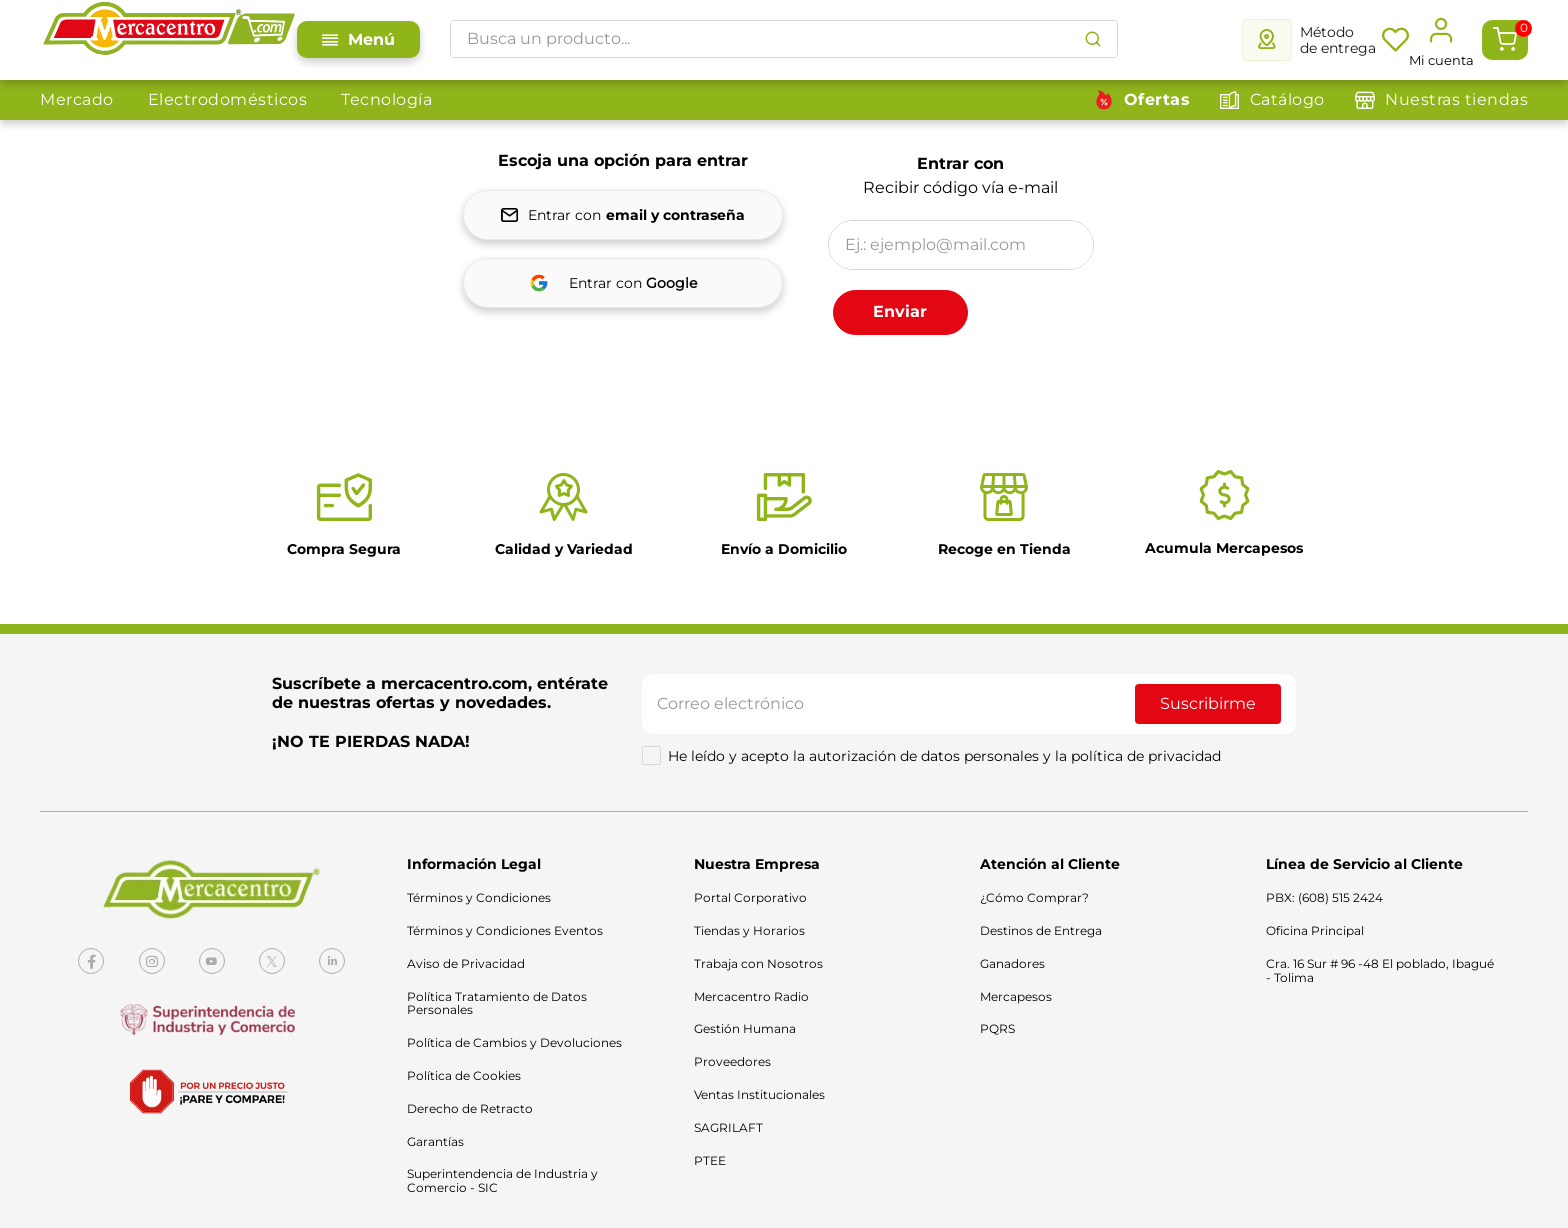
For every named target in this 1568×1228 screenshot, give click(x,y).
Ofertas (1157, 99)
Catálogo (1287, 99)
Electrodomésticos (228, 99)
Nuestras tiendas (1456, 99)
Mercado (77, 99)
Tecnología (386, 99)
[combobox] (784, 39)
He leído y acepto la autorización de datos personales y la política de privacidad (944, 756)
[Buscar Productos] (1093, 39)
